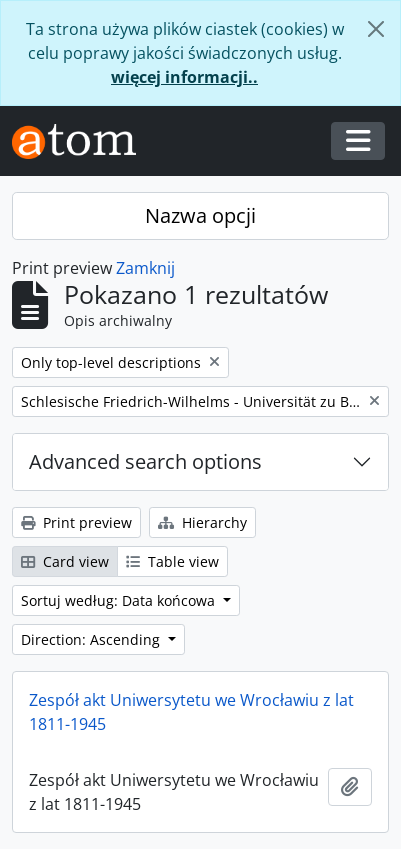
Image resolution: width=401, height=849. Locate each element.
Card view (65, 561)
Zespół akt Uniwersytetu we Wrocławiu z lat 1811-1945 (191, 712)
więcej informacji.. (184, 77)
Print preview (76, 522)
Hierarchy (202, 522)
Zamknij (145, 268)
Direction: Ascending (92, 639)
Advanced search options (145, 461)
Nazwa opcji (200, 215)
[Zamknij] (376, 29)
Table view (172, 561)
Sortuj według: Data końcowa (120, 600)
